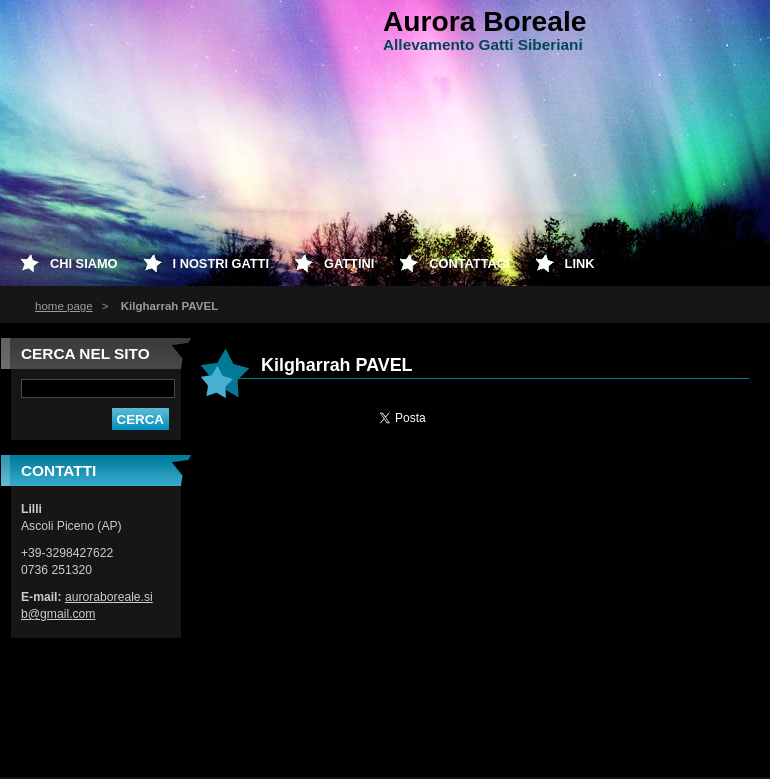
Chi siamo (84, 263)
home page (64, 306)
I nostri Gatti (221, 263)
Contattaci (469, 263)
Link (580, 263)
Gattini (349, 263)
